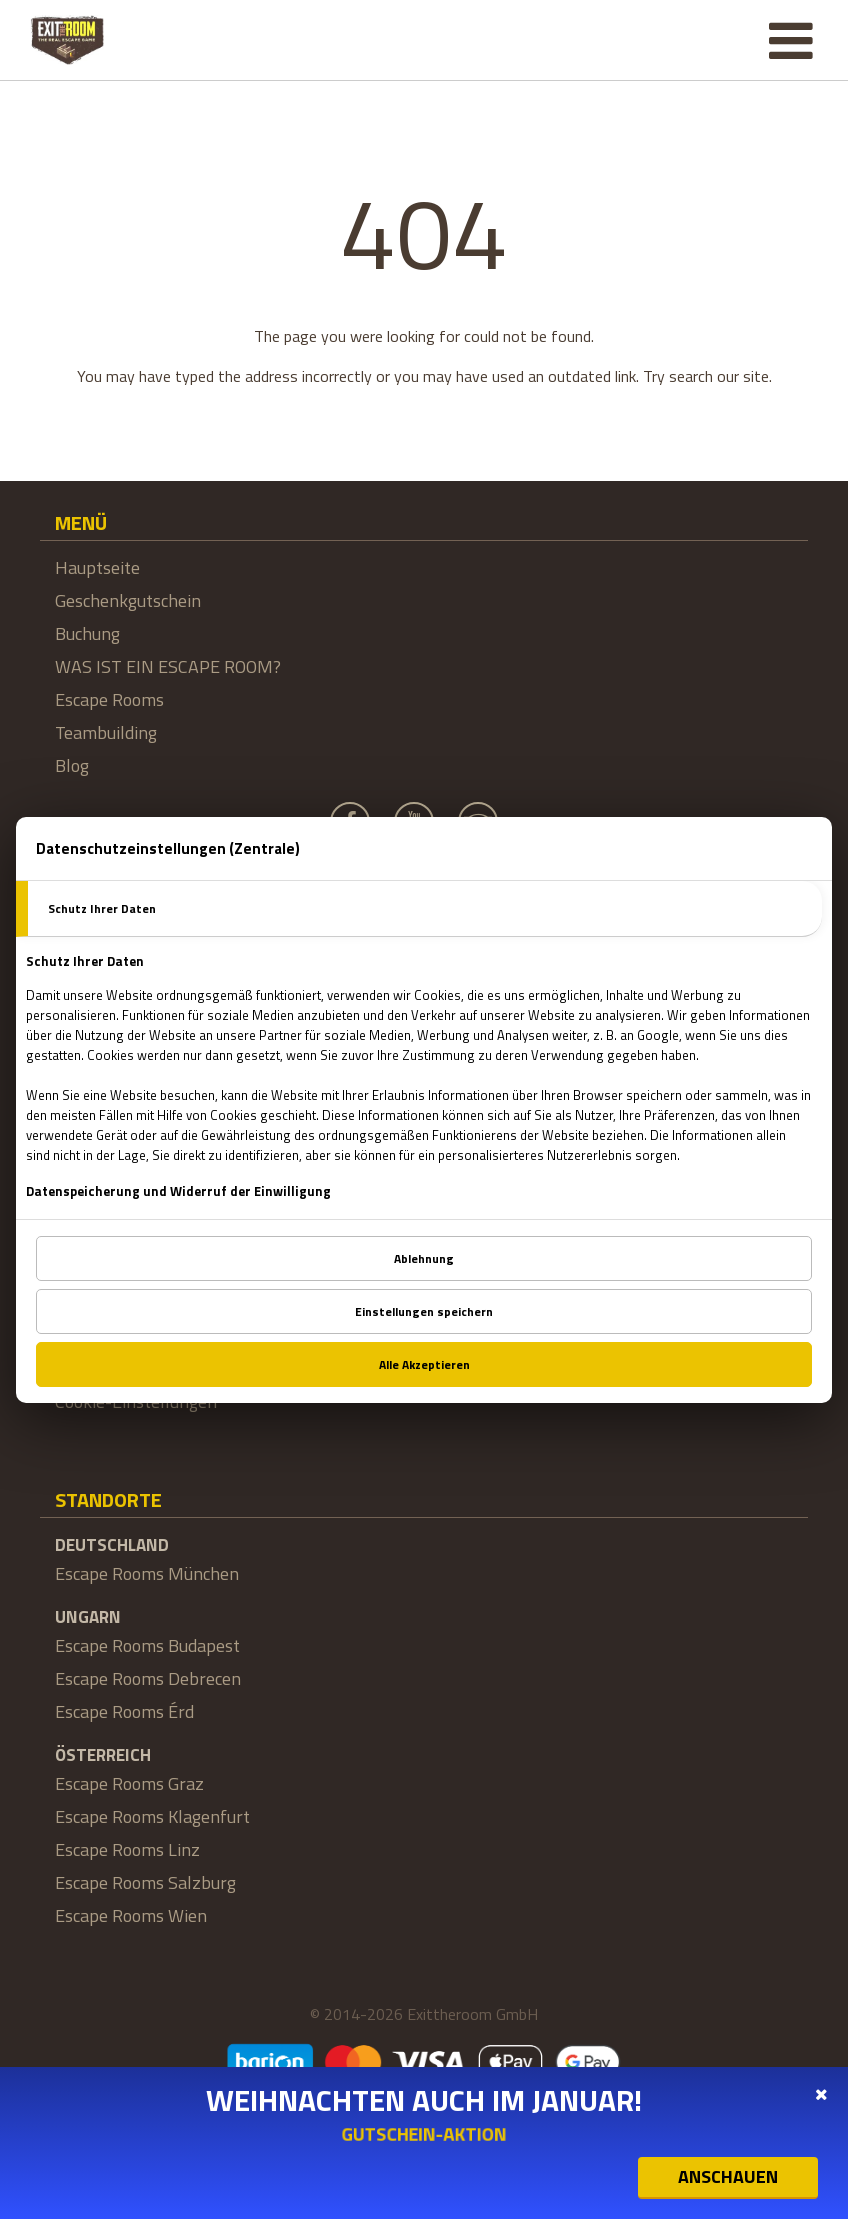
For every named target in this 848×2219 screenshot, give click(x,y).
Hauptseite (97, 567)
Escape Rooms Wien (131, 1915)
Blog (72, 765)
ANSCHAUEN (728, 2176)
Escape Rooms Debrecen (148, 1678)
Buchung (87, 633)
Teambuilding (106, 732)
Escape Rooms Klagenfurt (152, 1816)
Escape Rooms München (147, 1573)
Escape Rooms (109, 699)
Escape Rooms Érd (124, 1711)
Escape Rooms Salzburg (145, 1882)
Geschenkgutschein (128, 600)
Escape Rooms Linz (127, 1849)
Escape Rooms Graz (129, 1783)
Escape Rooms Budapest (147, 1645)
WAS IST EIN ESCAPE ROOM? (168, 666)
